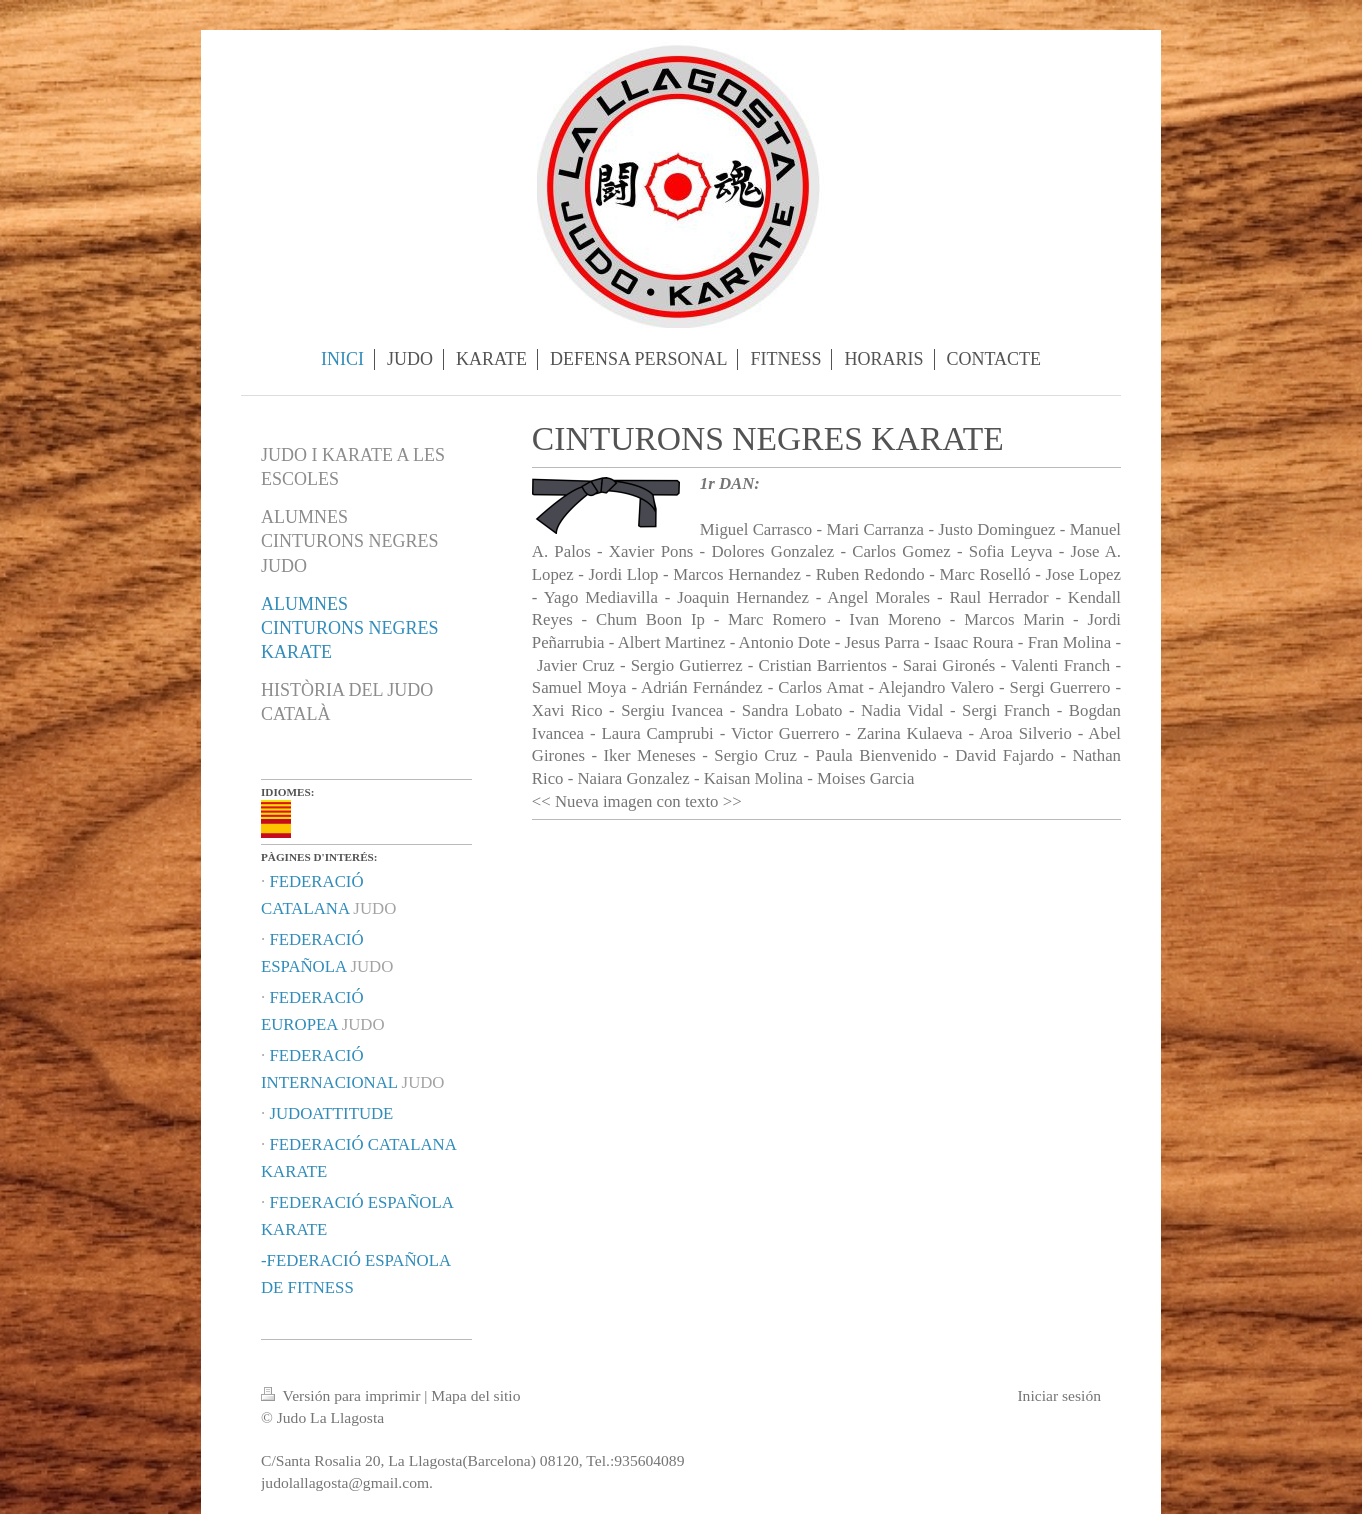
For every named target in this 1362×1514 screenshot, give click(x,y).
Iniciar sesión (1059, 1395)
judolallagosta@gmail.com (345, 1482)
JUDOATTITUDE (331, 1113)
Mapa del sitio (475, 1395)
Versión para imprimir (342, 1395)
